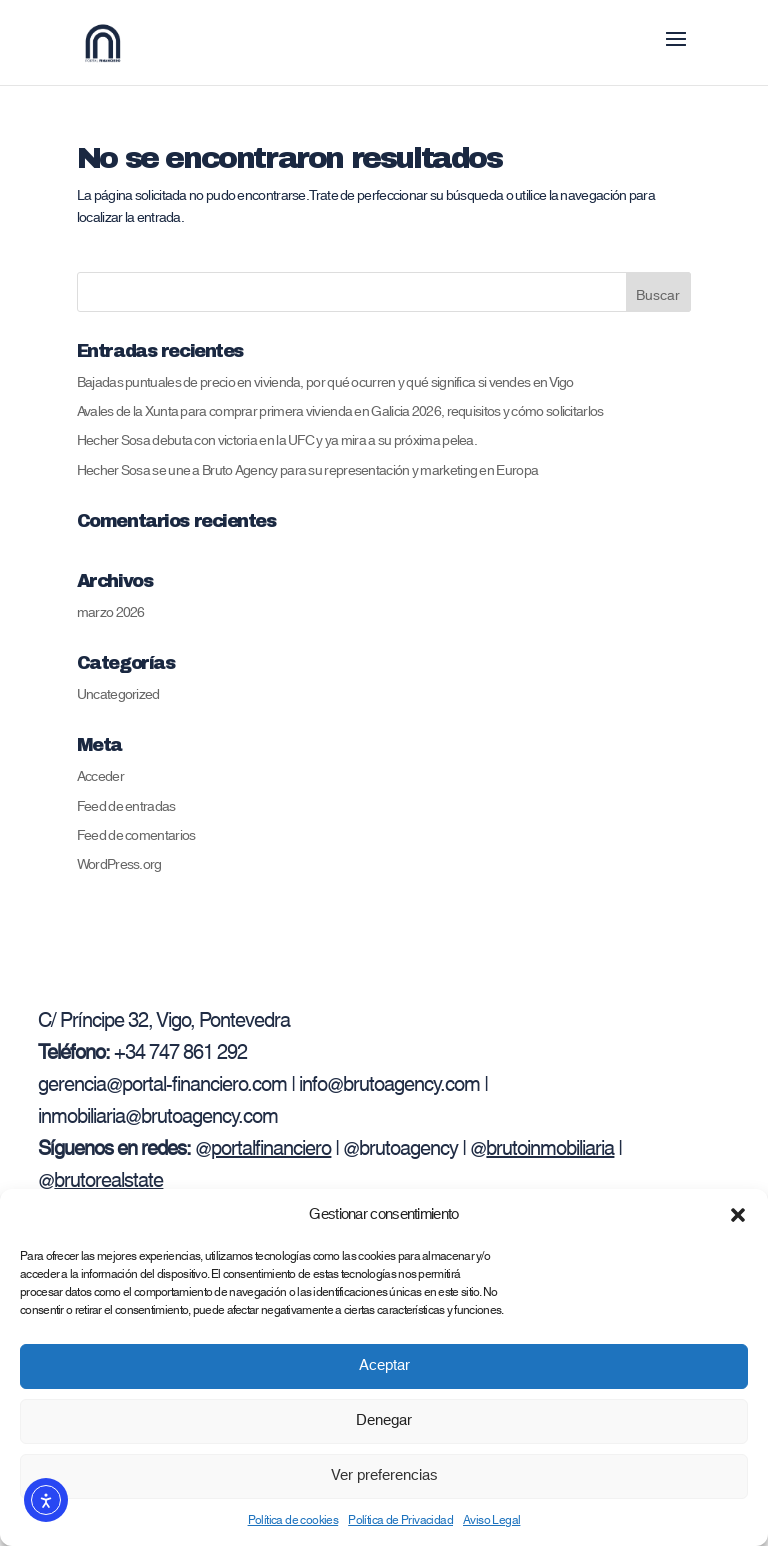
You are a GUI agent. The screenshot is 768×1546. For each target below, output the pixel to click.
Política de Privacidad (400, 1520)
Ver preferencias (384, 1475)
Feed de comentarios (136, 836)
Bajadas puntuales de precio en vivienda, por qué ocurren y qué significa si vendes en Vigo (325, 383)
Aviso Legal (491, 1520)
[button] (738, 1215)
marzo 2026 (111, 613)
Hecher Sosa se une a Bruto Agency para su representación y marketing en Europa (307, 471)
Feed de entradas (126, 807)
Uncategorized (118, 695)
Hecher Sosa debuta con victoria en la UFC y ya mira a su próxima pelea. (277, 441)
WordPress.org (119, 865)
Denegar (384, 1420)
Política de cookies (293, 1520)
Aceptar (384, 1365)
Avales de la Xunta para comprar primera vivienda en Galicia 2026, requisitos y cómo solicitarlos (340, 412)
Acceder (100, 777)
